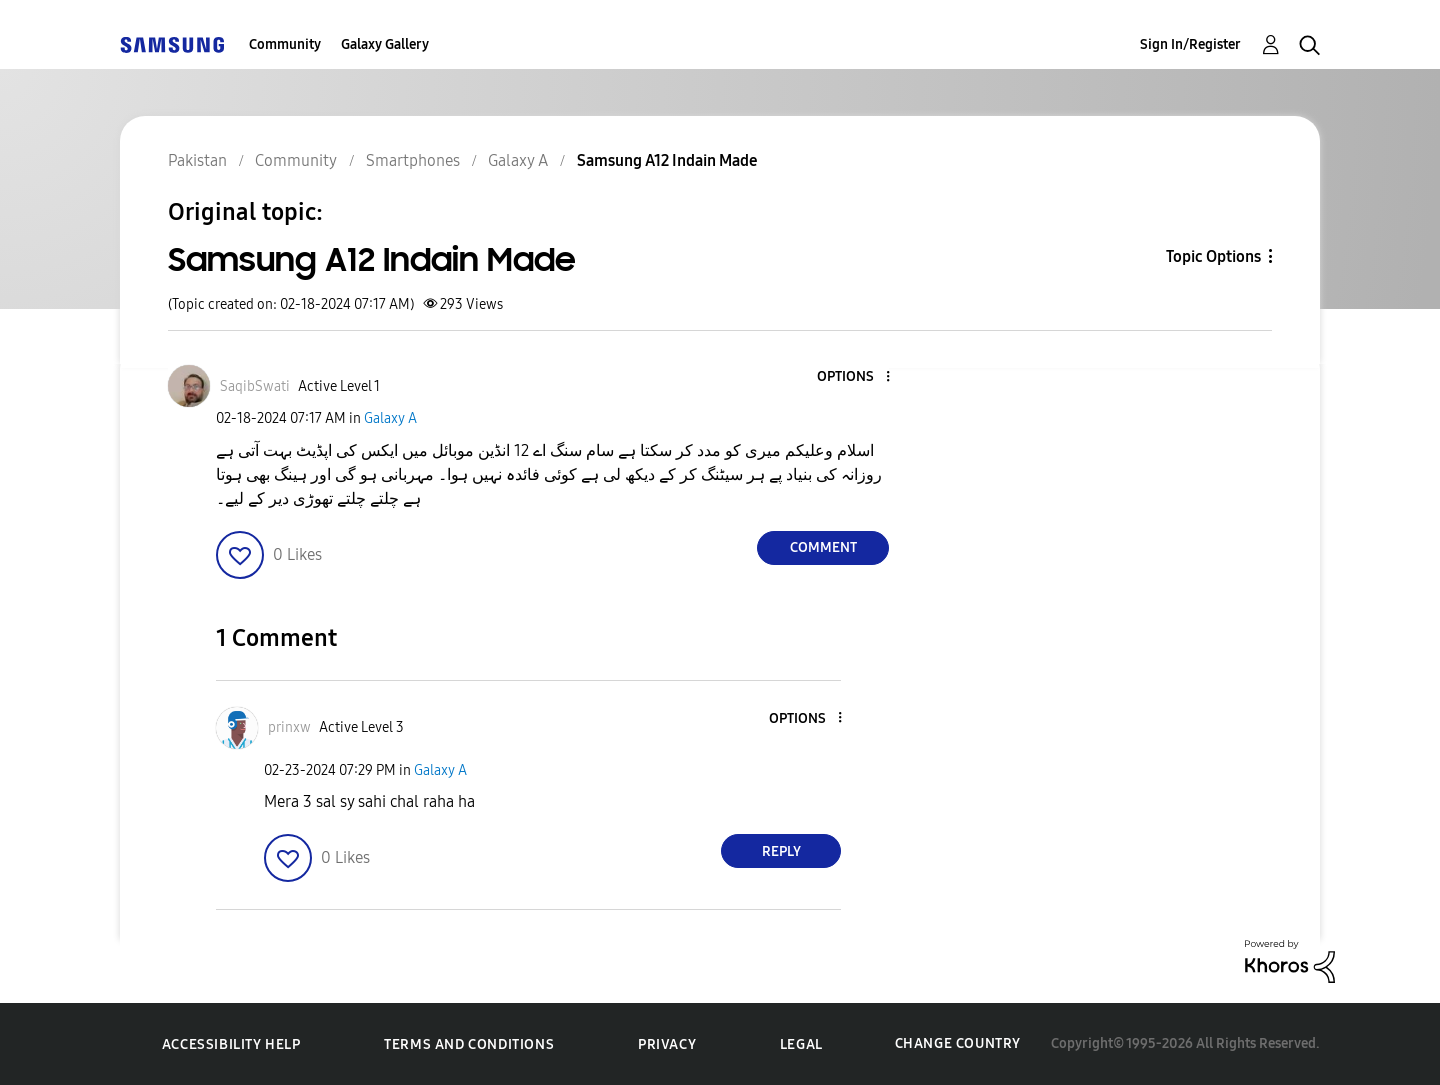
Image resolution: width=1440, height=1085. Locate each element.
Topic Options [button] (1213, 256)
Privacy (667, 1044)
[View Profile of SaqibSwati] (255, 386)
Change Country (958, 1043)
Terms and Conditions (469, 1044)
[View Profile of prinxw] (289, 727)
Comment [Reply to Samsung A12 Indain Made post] (823, 547)
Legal (801, 1044)
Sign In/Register (1190, 44)
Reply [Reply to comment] (781, 851)
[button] (855, 377)
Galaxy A (390, 418)
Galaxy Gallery (385, 44)
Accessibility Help (231, 1044)
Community (285, 44)
